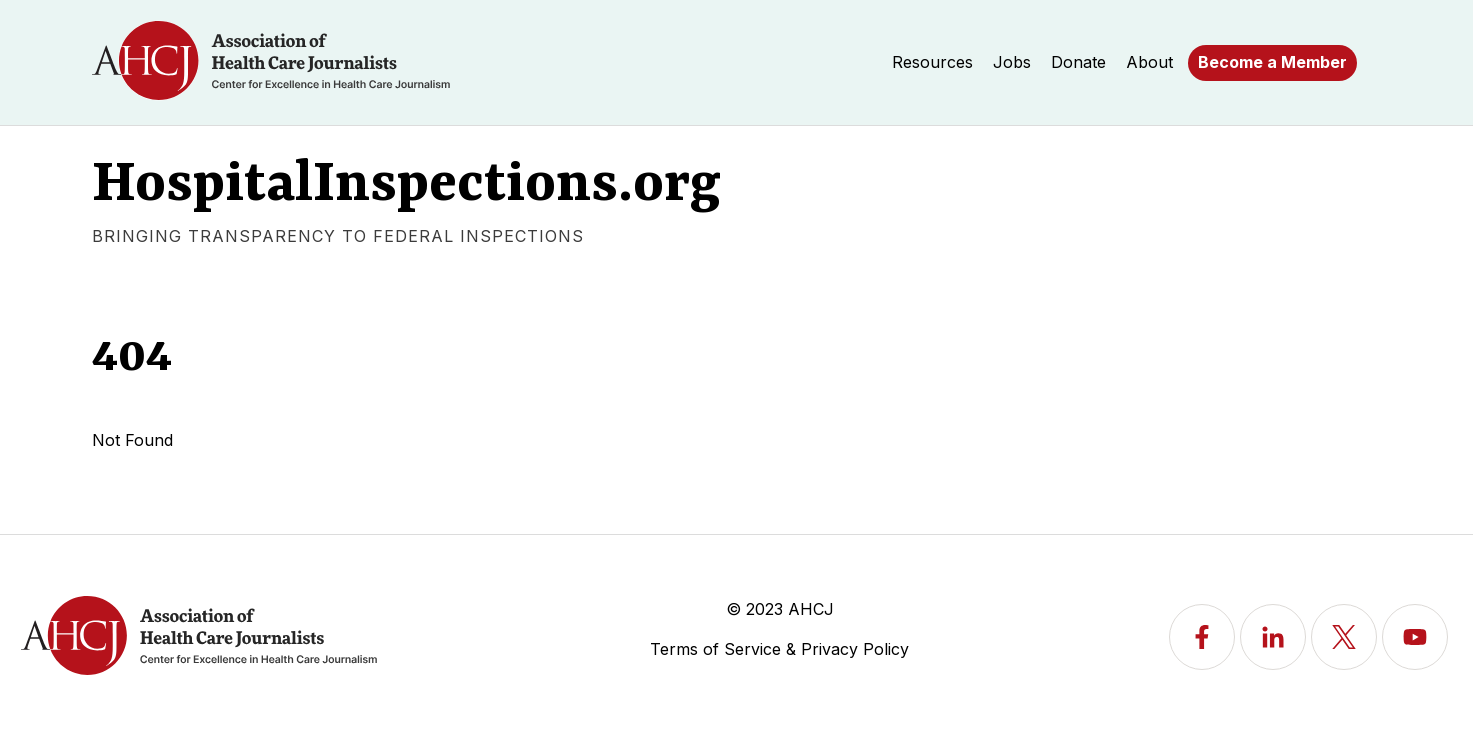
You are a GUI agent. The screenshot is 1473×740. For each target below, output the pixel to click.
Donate (1078, 62)
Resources (932, 62)
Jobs (1012, 62)
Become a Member (1272, 62)
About (1149, 62)
